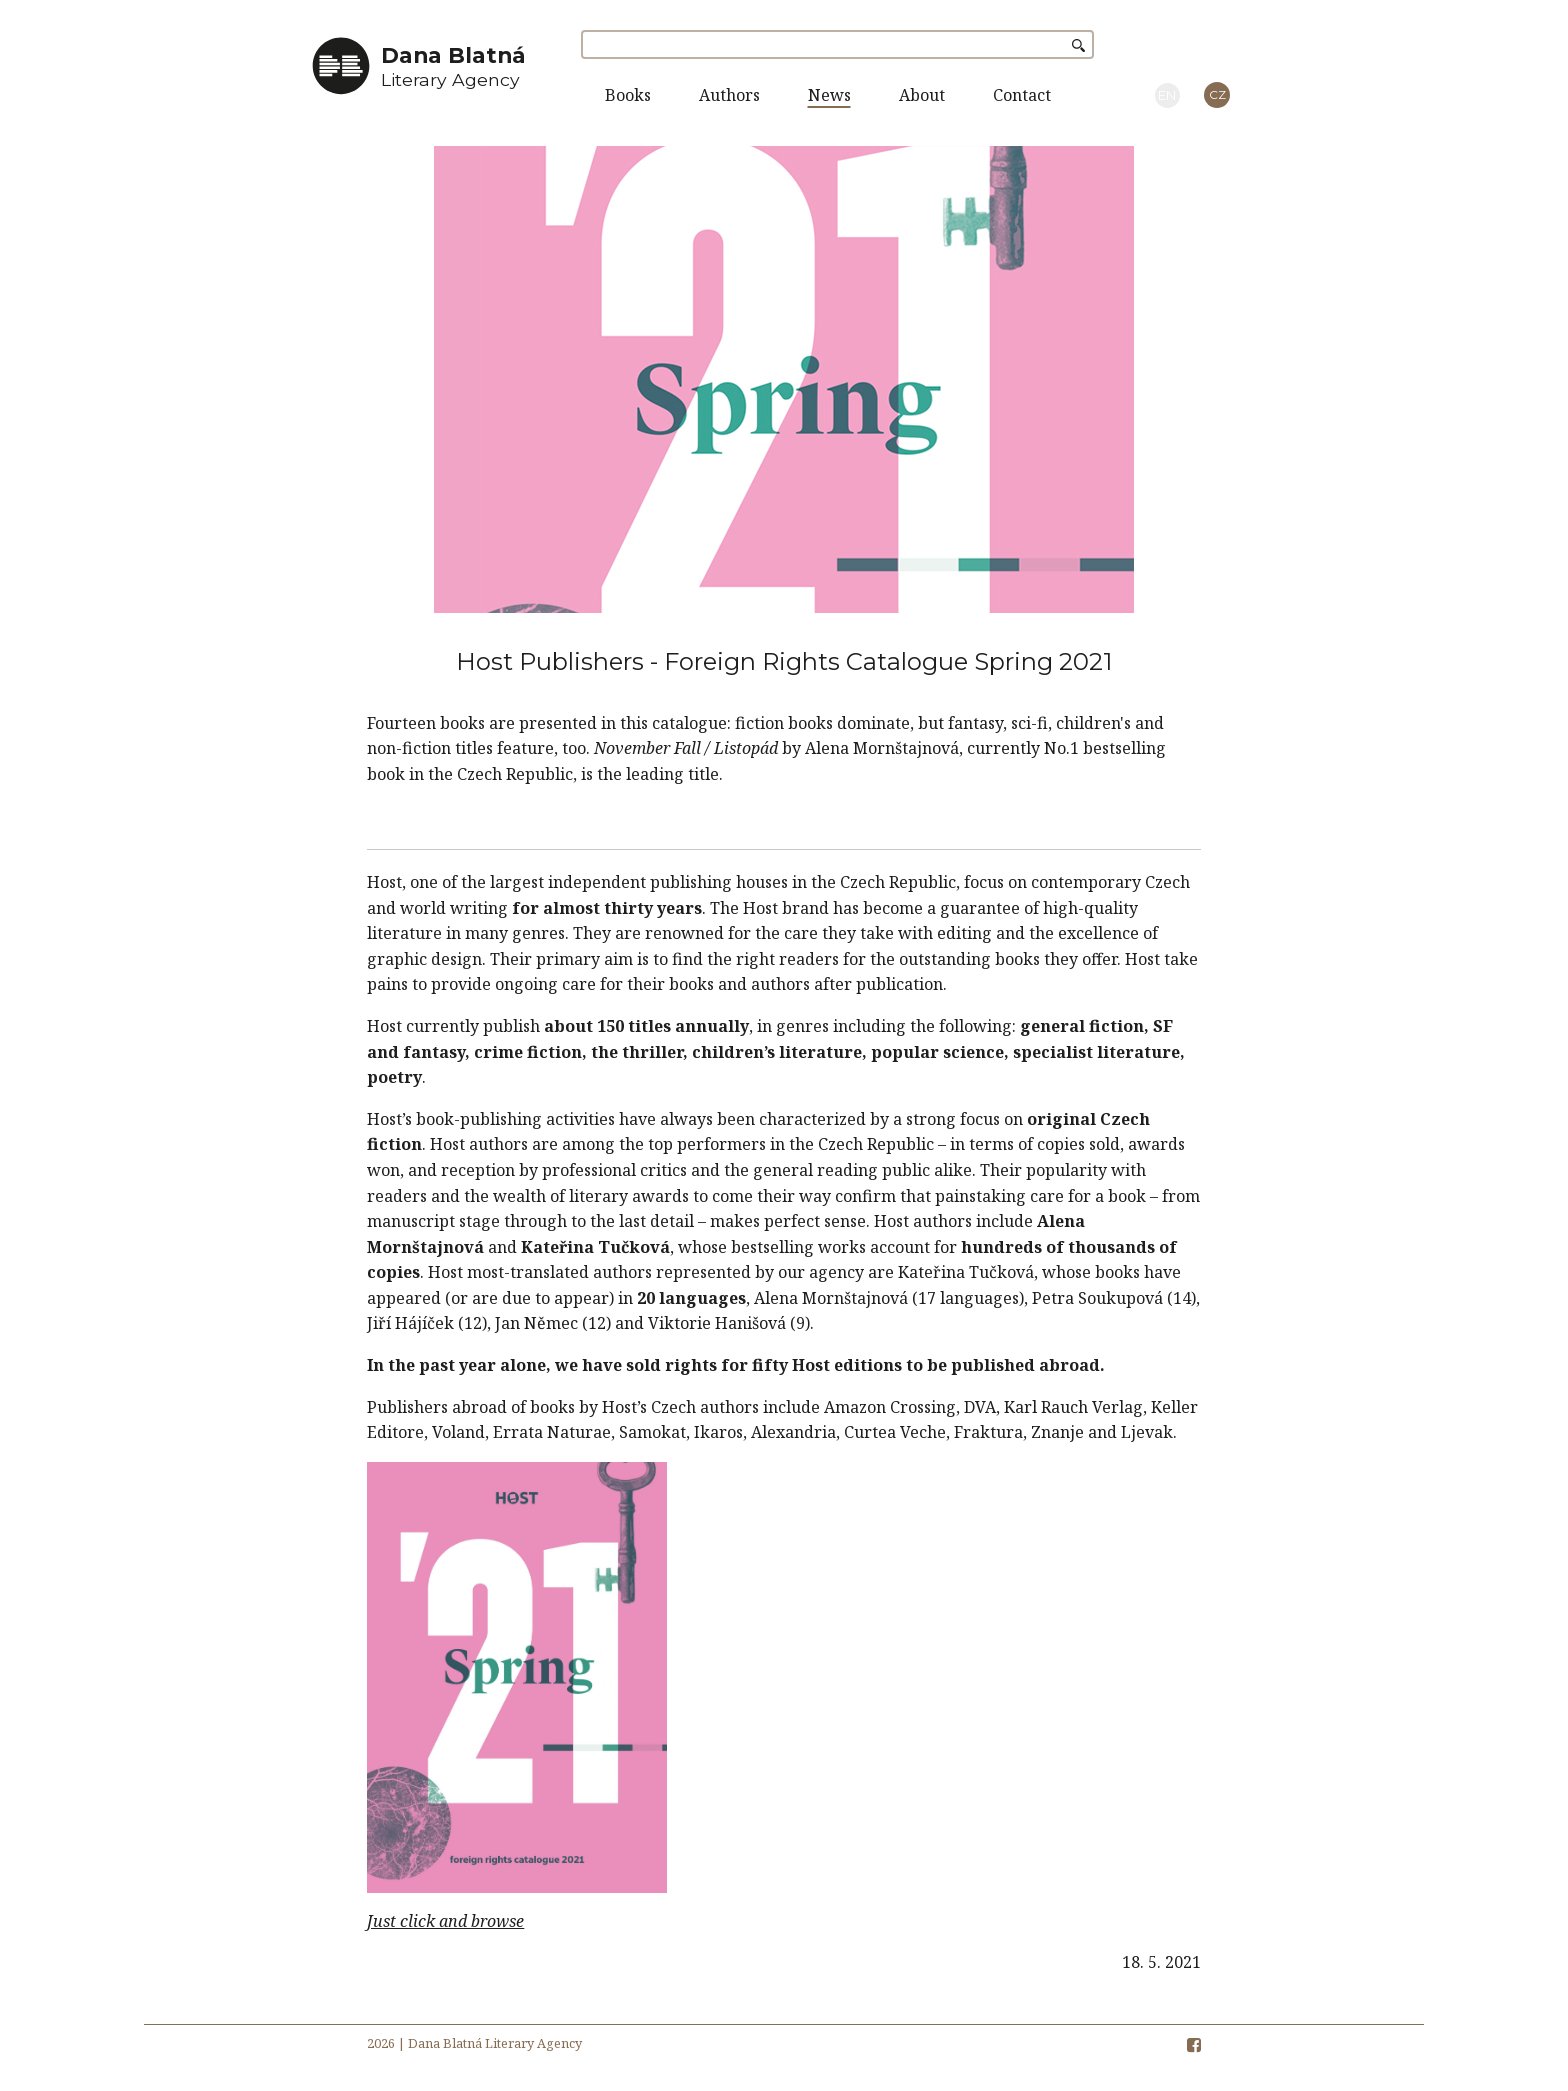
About (922, 95)
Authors (729, 95)
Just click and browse (445, 1921)
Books (628, 95)
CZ (1217, 94)
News (829, 95)
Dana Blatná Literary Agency (495, 2043)
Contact (1022, 95)
